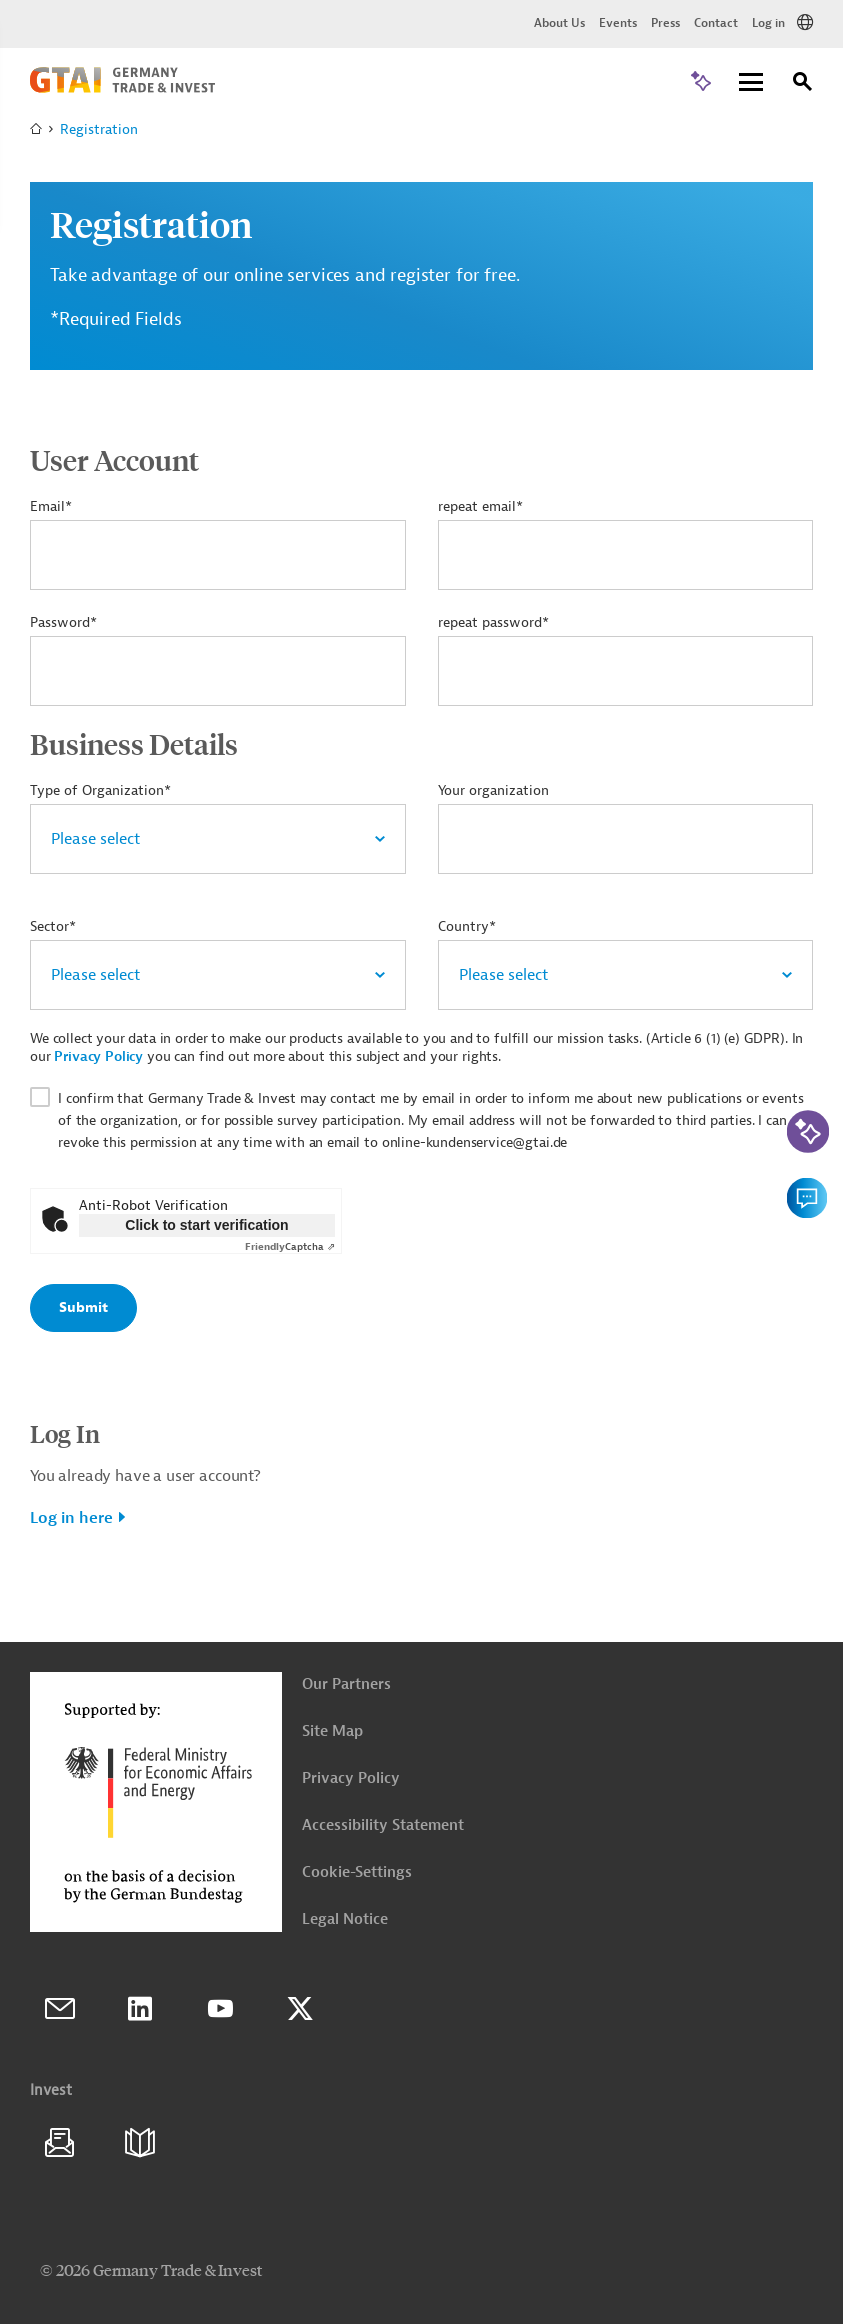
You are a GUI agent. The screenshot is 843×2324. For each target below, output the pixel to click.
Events (618, 23)
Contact (716, 23)
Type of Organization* (100, 790)
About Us (559, 23)
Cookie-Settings (357, 1872)
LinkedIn (140, 2009)
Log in (768, 23)
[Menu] (751, 83)
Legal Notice (345, 1919)
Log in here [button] (71, 1518)
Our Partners (346, 1684)
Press (665, 23)
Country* (467, 926)
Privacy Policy (98, 1056)
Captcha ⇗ (290, 1246)
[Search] (803, 84)
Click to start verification (206, 1225)
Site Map (332, 1731)
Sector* (53, 926)
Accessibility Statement (383, 1825)
